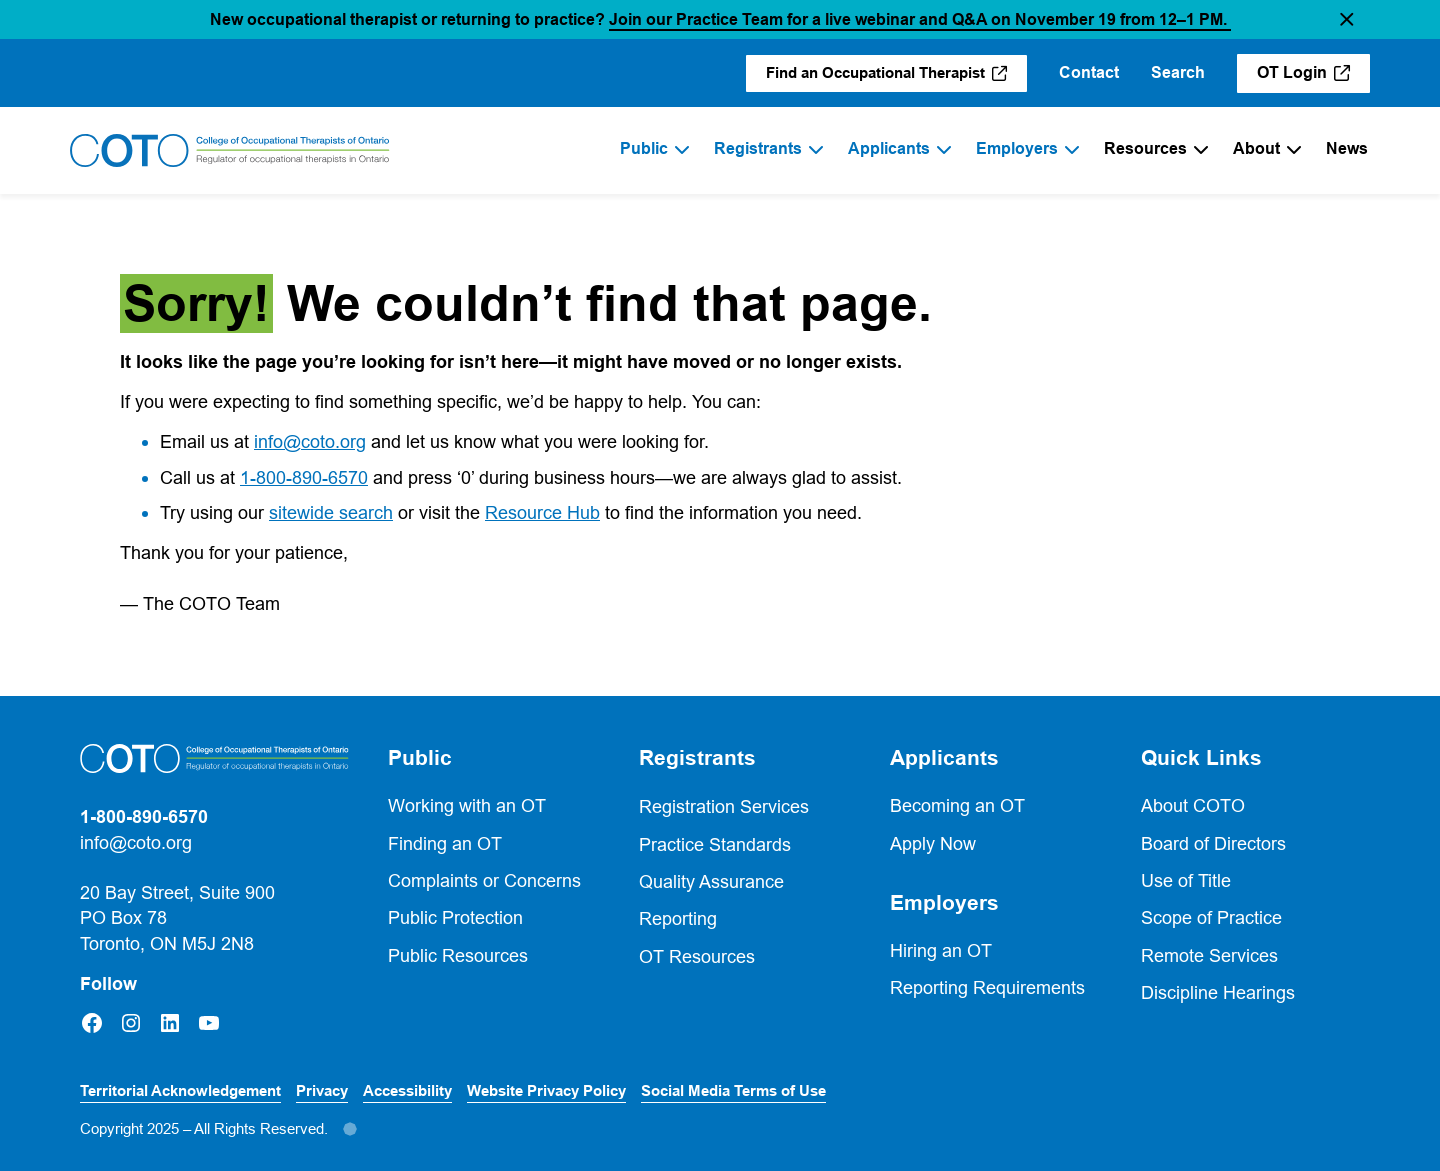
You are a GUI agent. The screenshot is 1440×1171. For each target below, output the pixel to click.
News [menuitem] (1347, 148)
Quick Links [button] (1201, 758)
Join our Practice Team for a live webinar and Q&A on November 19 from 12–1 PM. (920, 19)
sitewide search (331, 512)
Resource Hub (542, 512)
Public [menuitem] (644, 148)
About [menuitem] (1256, 148)
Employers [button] (944, 903)
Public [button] (420, 758)
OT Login (1313, 77)
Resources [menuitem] (1145, 148)
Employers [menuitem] (1017, 148)
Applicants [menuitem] (889, 148)
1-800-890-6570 (304, 477)
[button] (1347, 19)
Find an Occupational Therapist (896, 78)
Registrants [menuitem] (758, 148)
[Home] (230, 151)
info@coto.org (310, 441)
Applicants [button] (944, 758)
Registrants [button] (697, 758)
